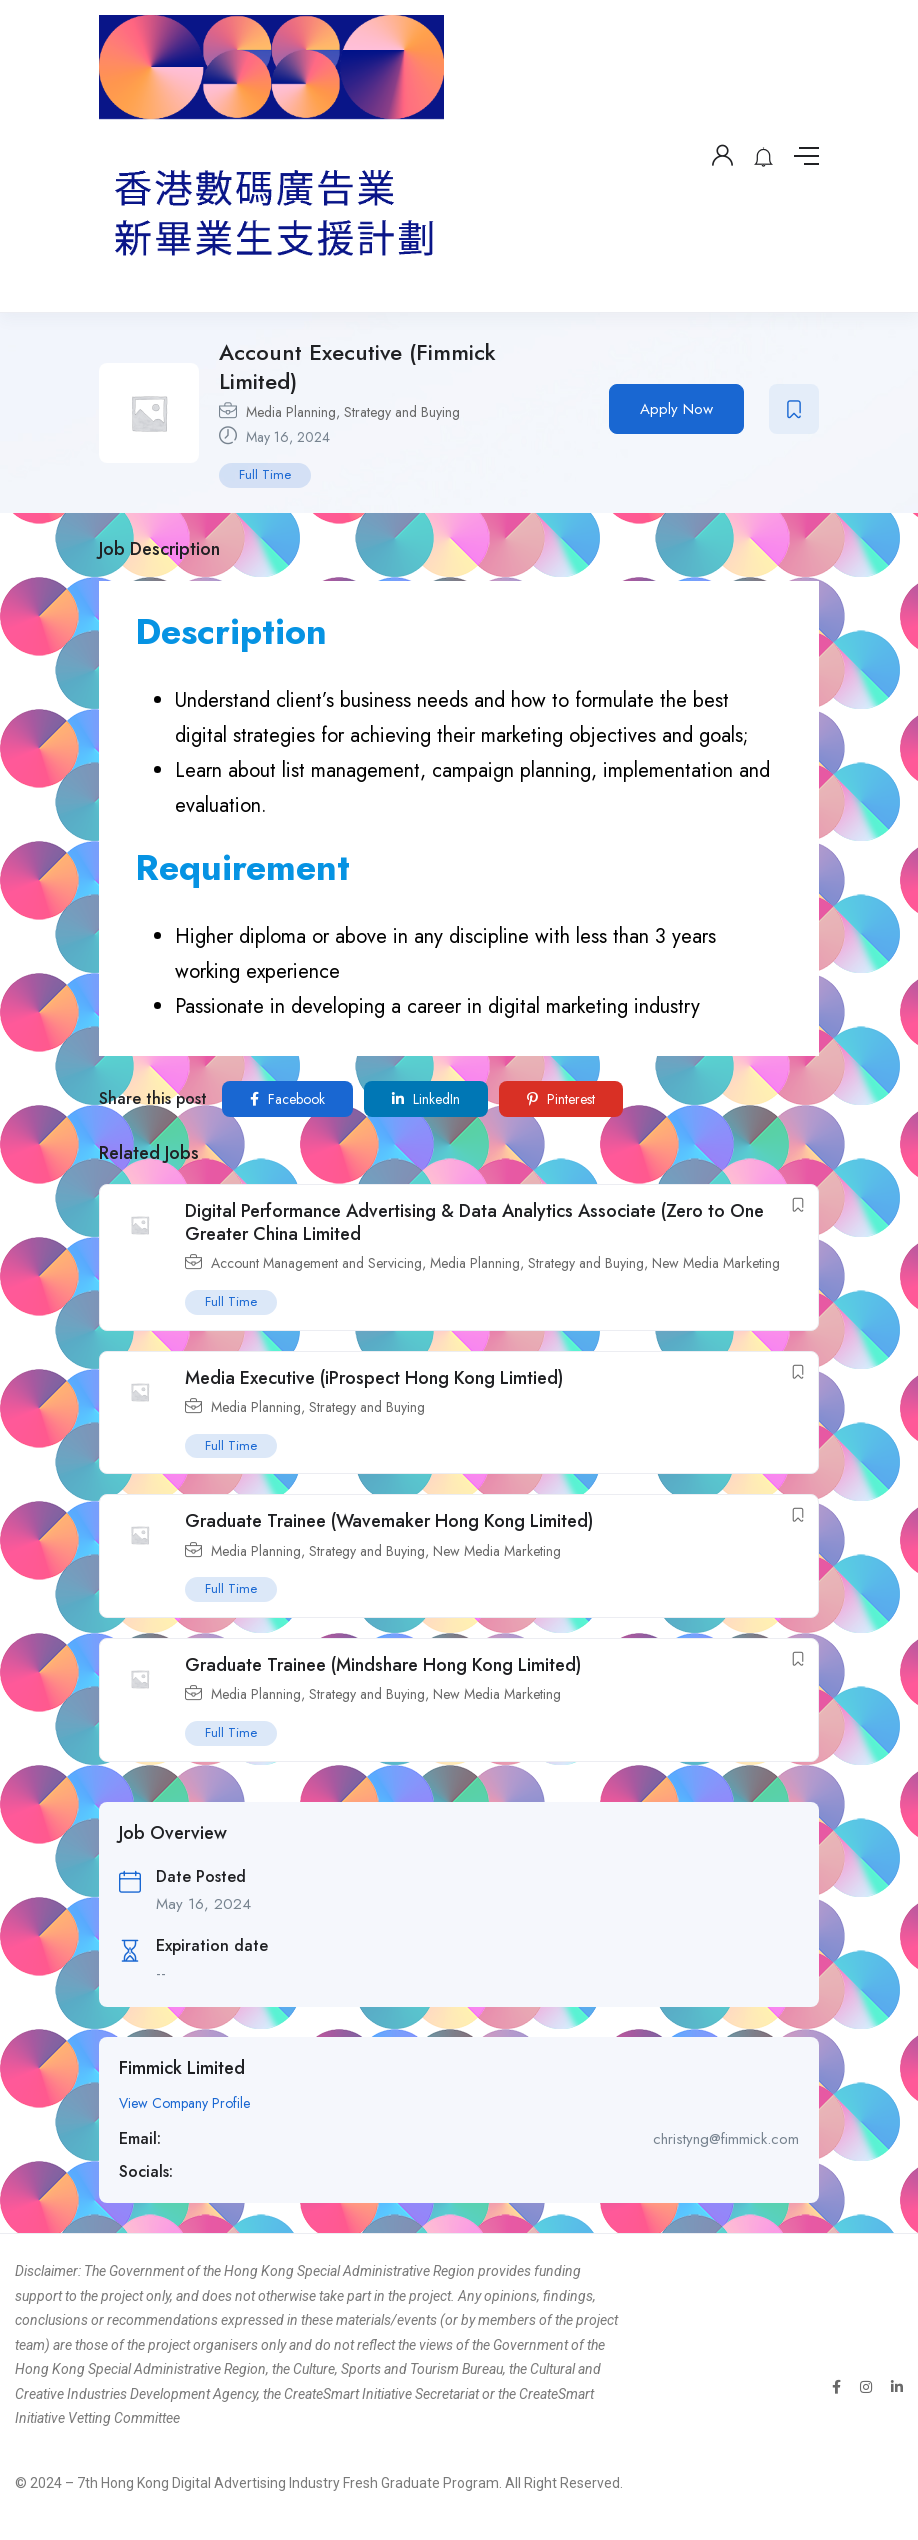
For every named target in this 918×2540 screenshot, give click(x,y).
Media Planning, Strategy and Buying (353, 412)
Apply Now (676, 409)
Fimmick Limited (182, 2068)
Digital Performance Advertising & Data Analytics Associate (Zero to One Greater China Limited (474, 1222)
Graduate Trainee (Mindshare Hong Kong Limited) (383, 1665)
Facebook (287, 1099)
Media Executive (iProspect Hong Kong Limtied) (374, 1378)
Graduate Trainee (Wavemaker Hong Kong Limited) (389, 1521)
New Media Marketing (716, 1263)
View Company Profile (184, 2103)
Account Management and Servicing (316, 1263)
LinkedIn (426, 1099)
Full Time (265, 474)
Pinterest (561, 1099)
